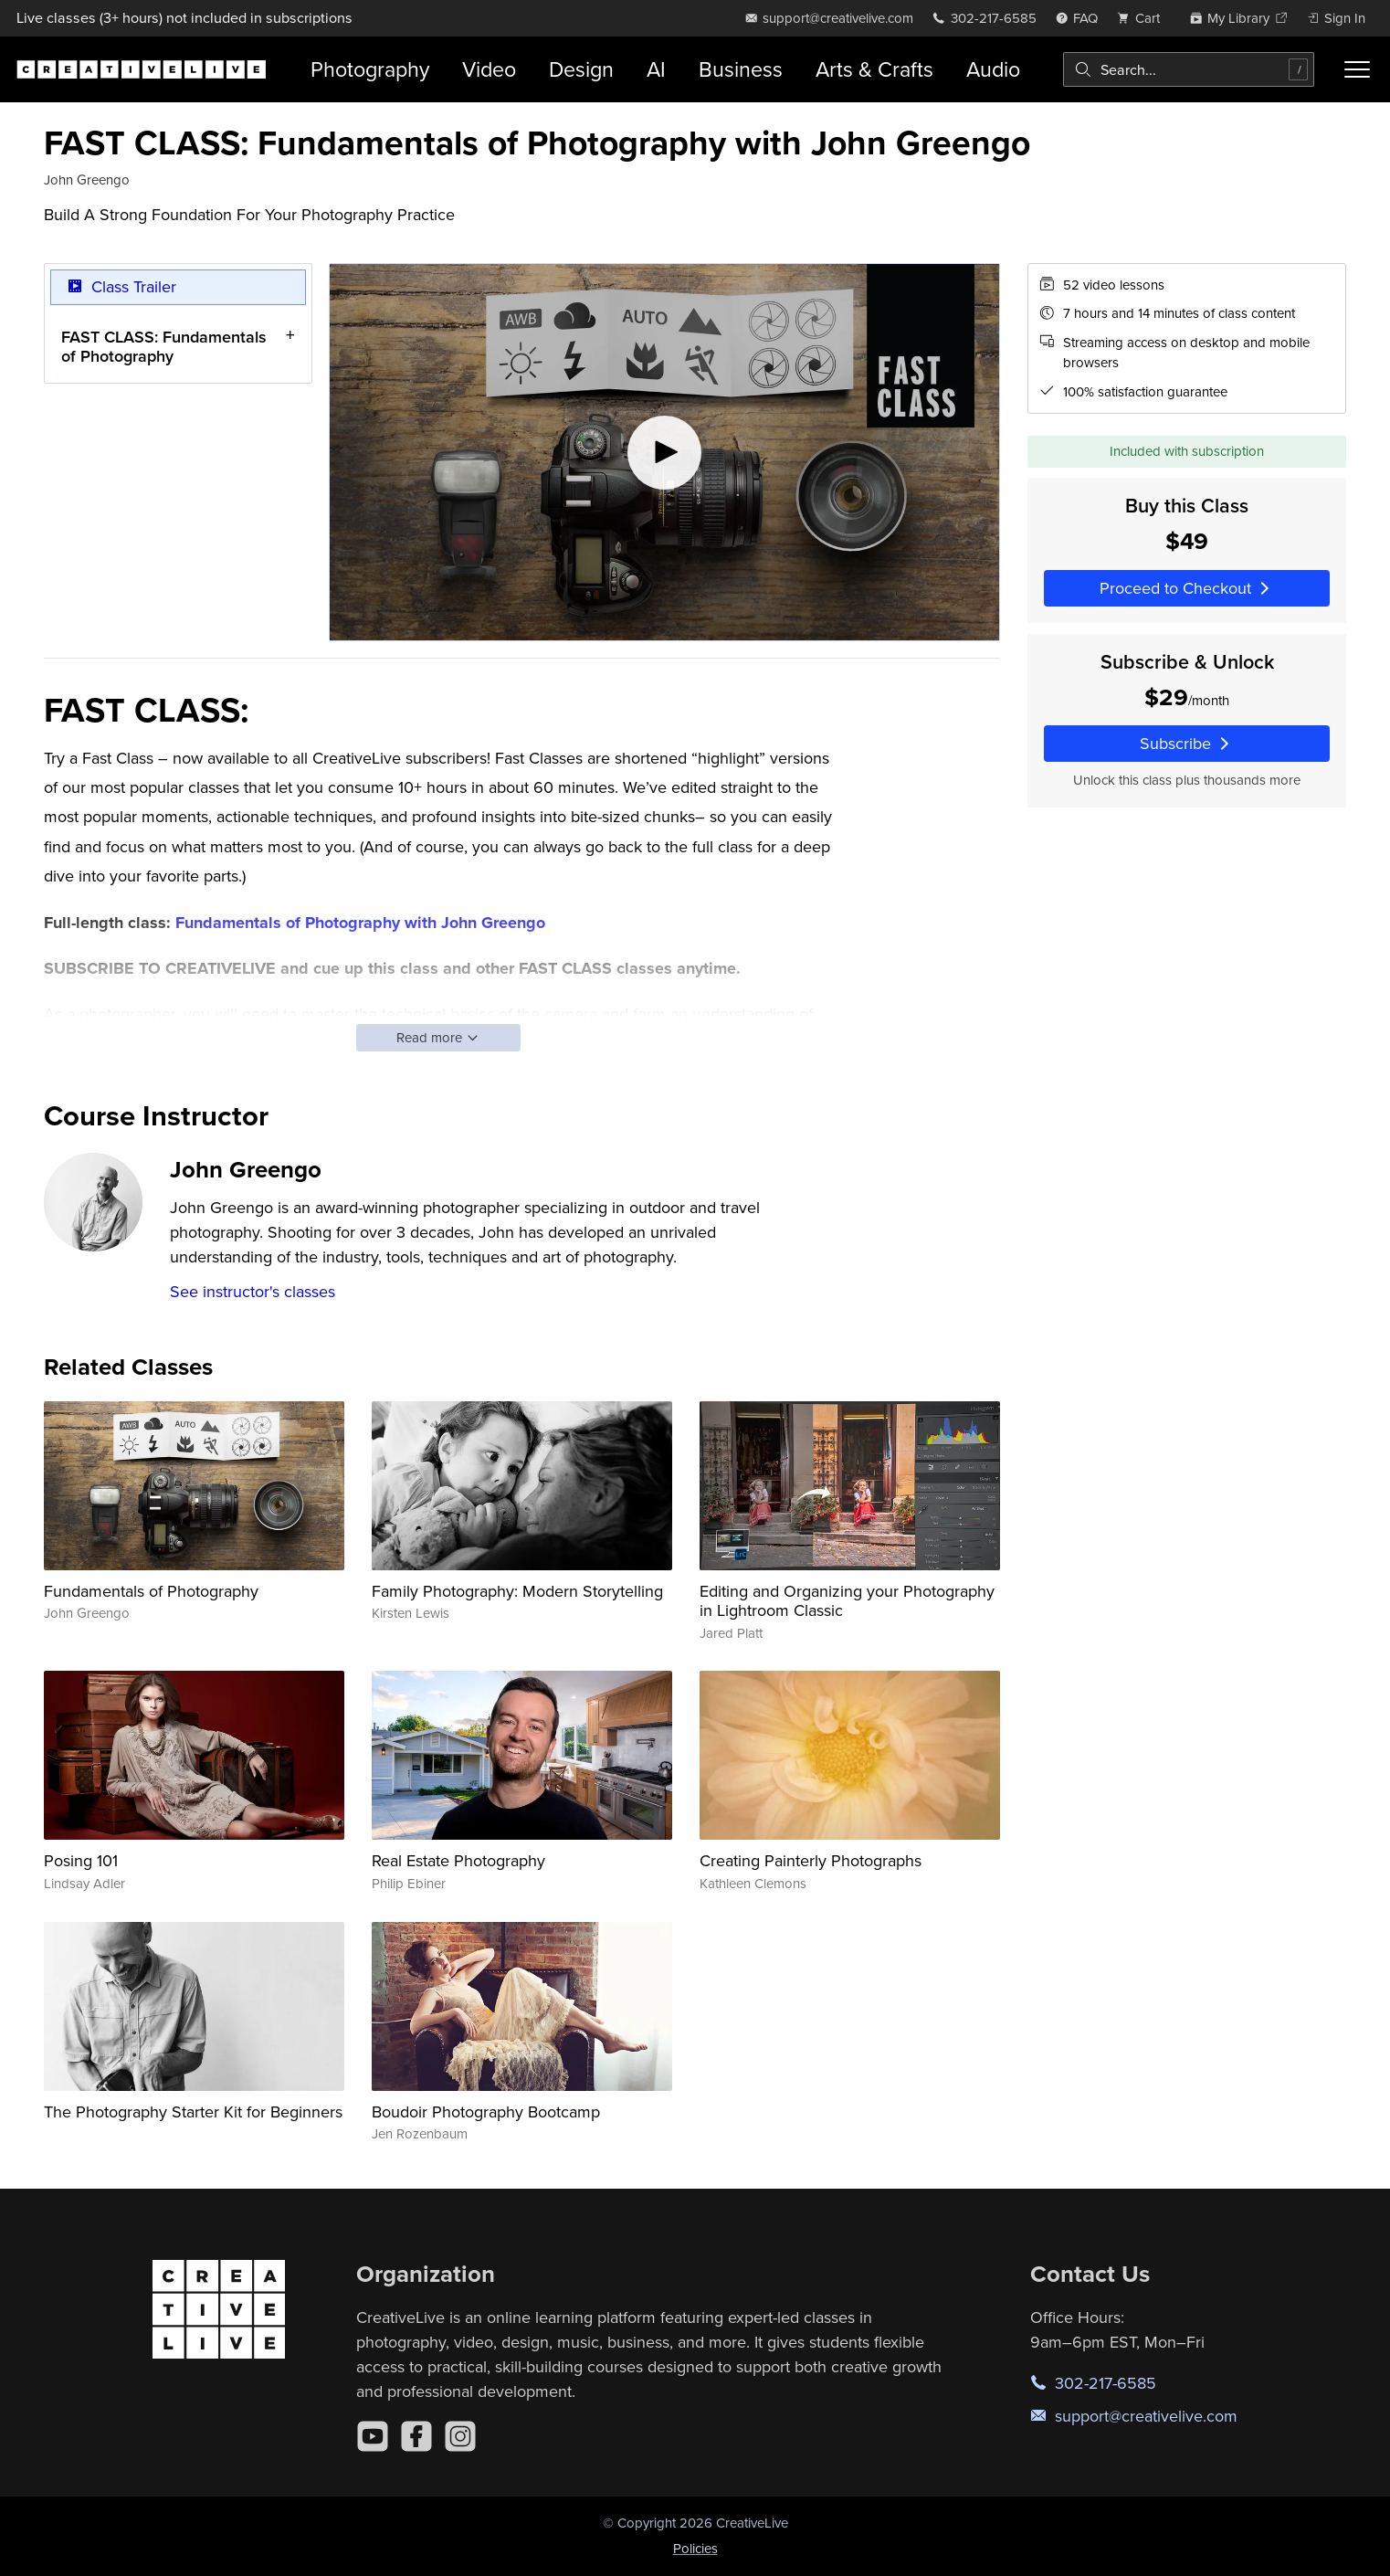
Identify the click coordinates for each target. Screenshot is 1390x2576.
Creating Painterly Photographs (810, 1860)
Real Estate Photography (458, 1860)
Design (581, 69)
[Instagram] (460, 2436)
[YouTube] (372, 2436)
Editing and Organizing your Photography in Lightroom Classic (847, 1600)
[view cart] (1143, 17)
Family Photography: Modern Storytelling (517, 1590)
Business (741, 69)
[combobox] (1188, 69)
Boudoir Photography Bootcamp (486, 2111)
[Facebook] (416, 2436)
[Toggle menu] (1357, 69)
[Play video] (664, 452)
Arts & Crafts (874, 69)
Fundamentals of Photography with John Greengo (360, 922)
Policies (695, 2548)
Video (489, 69)
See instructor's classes (252, 1291)
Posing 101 (81, 1860)
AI (656, 69)
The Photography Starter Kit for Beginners (193, 2111)
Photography (370, 69)
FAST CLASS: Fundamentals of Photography (164, 345)
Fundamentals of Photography (151, 1590)
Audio (993, 69)
